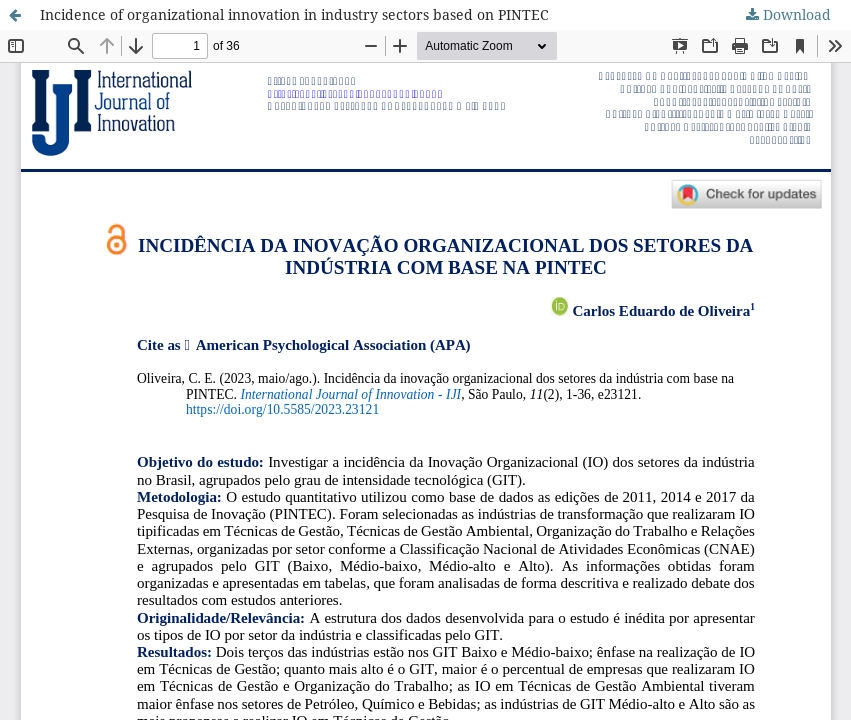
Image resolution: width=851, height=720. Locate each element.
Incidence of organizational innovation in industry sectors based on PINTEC (294, 14)
